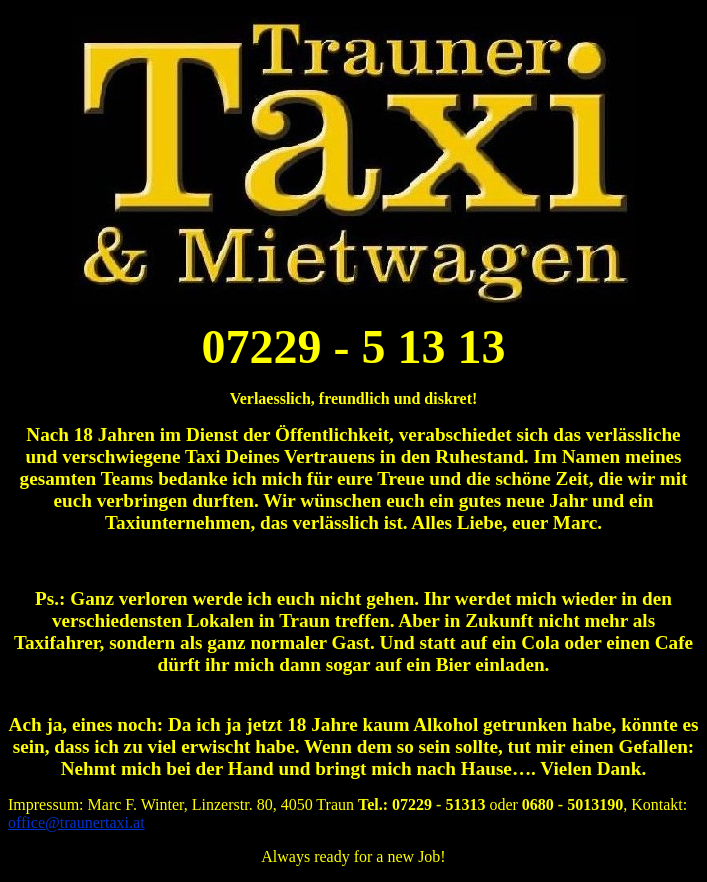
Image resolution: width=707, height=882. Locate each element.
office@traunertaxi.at (76, 822)
